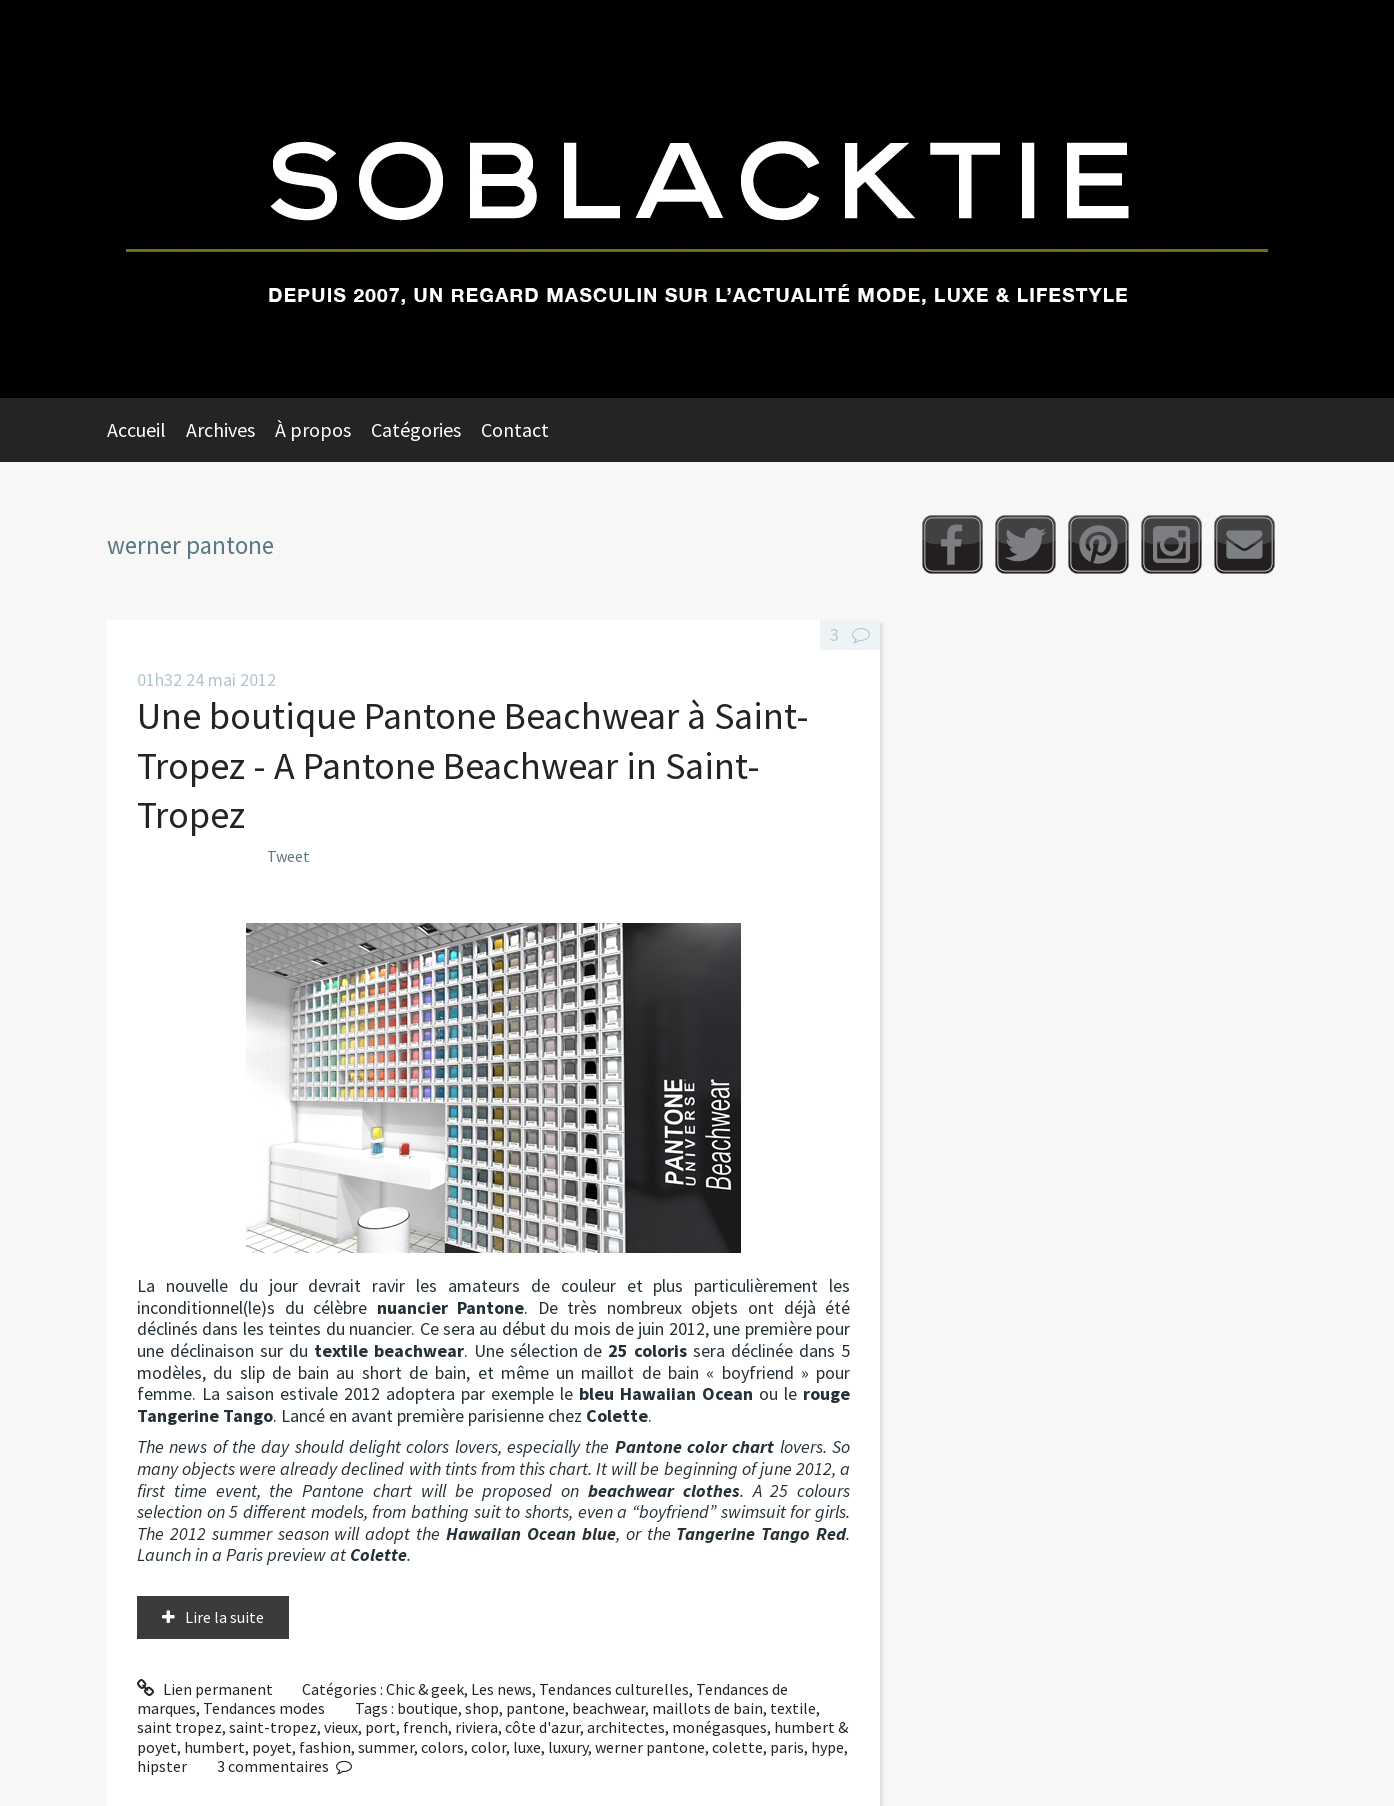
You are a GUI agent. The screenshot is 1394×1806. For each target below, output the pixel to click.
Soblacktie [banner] (697, 199)
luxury (568, 1747)
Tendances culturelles (614, 1689)
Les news (501, 1689)
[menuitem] (146, 430)
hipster (162, 1766)
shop (482, 1708)
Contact (515, 429)
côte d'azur (542, 1727)
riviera (476, 1727)
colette (737, 1747)
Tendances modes (264, 1708)
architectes (626, 1727)
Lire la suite (224, 1617)
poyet (272, 1747)
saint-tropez (273, 1727)
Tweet (288, 856)
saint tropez (179, 1727)
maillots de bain (707, 1708)
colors (442, 1747)
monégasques (719, 1727)
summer (386, 1747)
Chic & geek (425, 1689)
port (380, 1727)
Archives (220, 429)
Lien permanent (205, 1689)
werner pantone (650, 1747)
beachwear (608, 1708)
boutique (427, 1708)
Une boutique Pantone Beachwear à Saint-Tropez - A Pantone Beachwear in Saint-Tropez (473, 765)
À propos (313, 429)
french (425, 1727)
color (488, 1747)
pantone (535, 1708)
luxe (527, 1747)
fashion (325, 1747)
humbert (214, 1747)
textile (793, 1708)
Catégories (416, 429)
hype (827, 1747)
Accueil (136, 429)
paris (787, 1747)
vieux (341, 1727)
